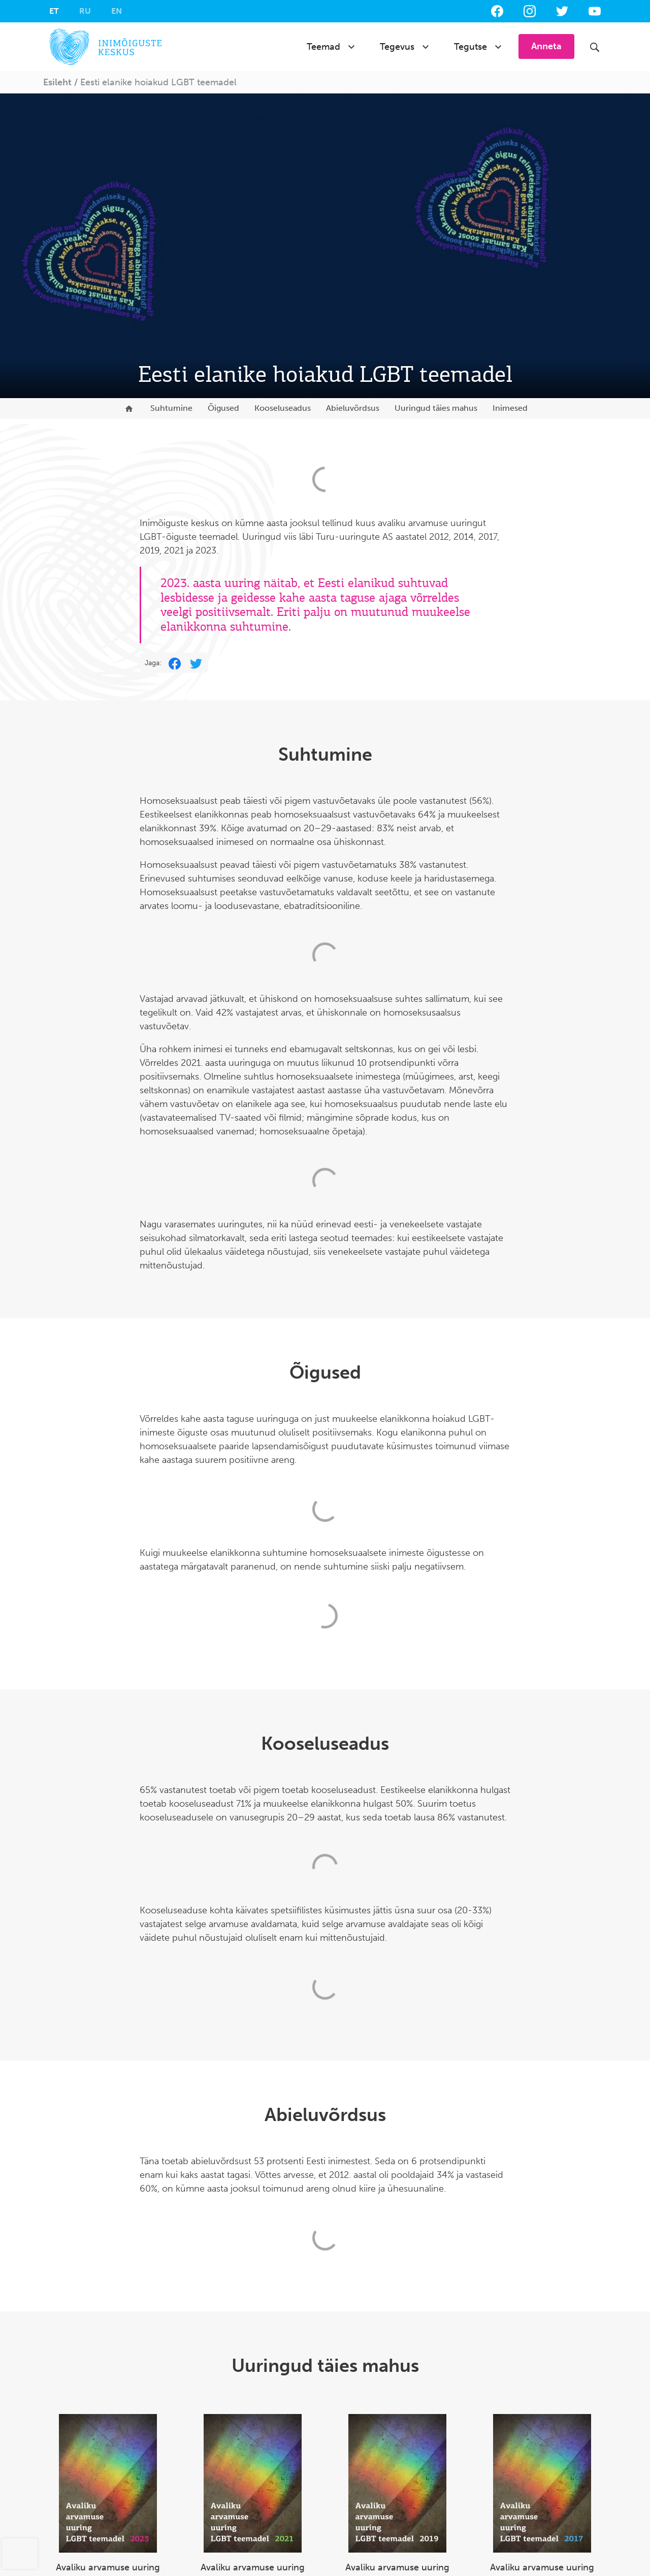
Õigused (223, 408)
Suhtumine (171, 408)
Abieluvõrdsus (352, 408)
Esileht (57, 82)
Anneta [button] (546, 46)
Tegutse (470, 46)
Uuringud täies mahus (436, 408)
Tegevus (397, 46)
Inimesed (510, 408)
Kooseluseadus (282, 408)
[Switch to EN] (116, 11)
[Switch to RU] (85, 11)
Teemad (323, 46)
